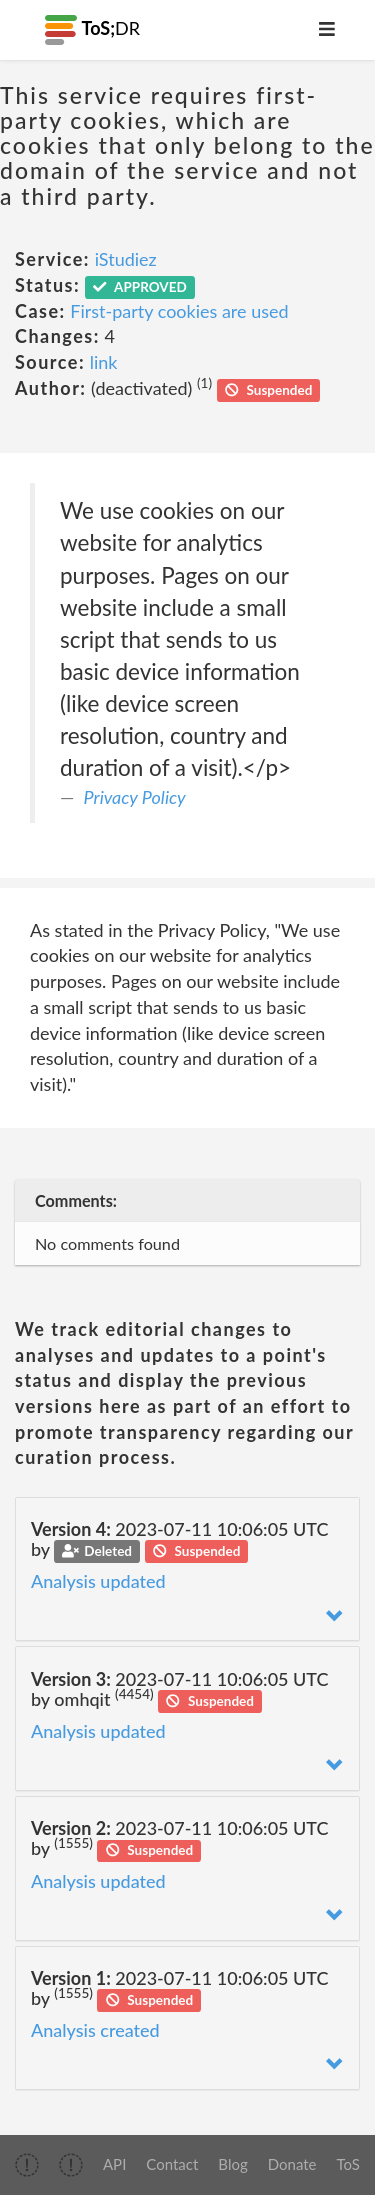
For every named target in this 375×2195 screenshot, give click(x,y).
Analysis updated (98, 1581)
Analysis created (95, 2030)
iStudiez (126, 259)
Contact (172, 2164)
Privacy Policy (135, 797)
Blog (232, 2164)
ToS (348, 2164)
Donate (292, 2164)
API (114, 2164)
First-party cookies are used (179, 311)
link (104, 362)
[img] (27, 2165)
